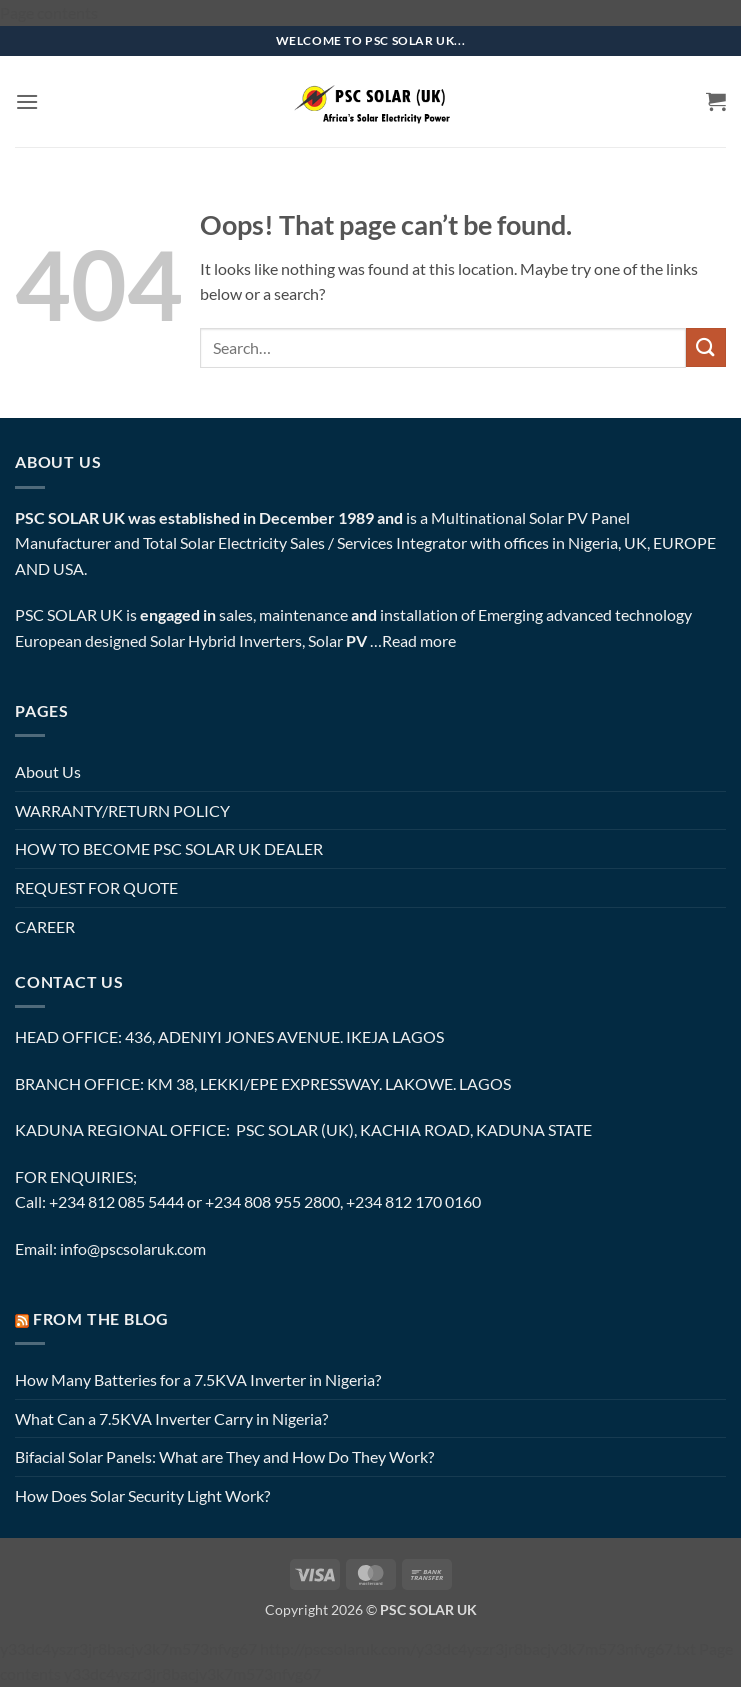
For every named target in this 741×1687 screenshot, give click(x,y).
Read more (419, 640)
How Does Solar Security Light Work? (142, 1495)
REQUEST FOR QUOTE (96, 887)
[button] (27, 101)
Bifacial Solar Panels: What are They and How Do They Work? (224, 1456)
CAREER (45, 926)
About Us (48, 771)
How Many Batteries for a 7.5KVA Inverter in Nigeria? (198, 1379)
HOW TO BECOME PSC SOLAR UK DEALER (169, 848)
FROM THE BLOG (101, 1318)
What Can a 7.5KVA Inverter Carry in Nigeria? (171, 1418)
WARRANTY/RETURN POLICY (122, 810)
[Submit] (706, 347)
